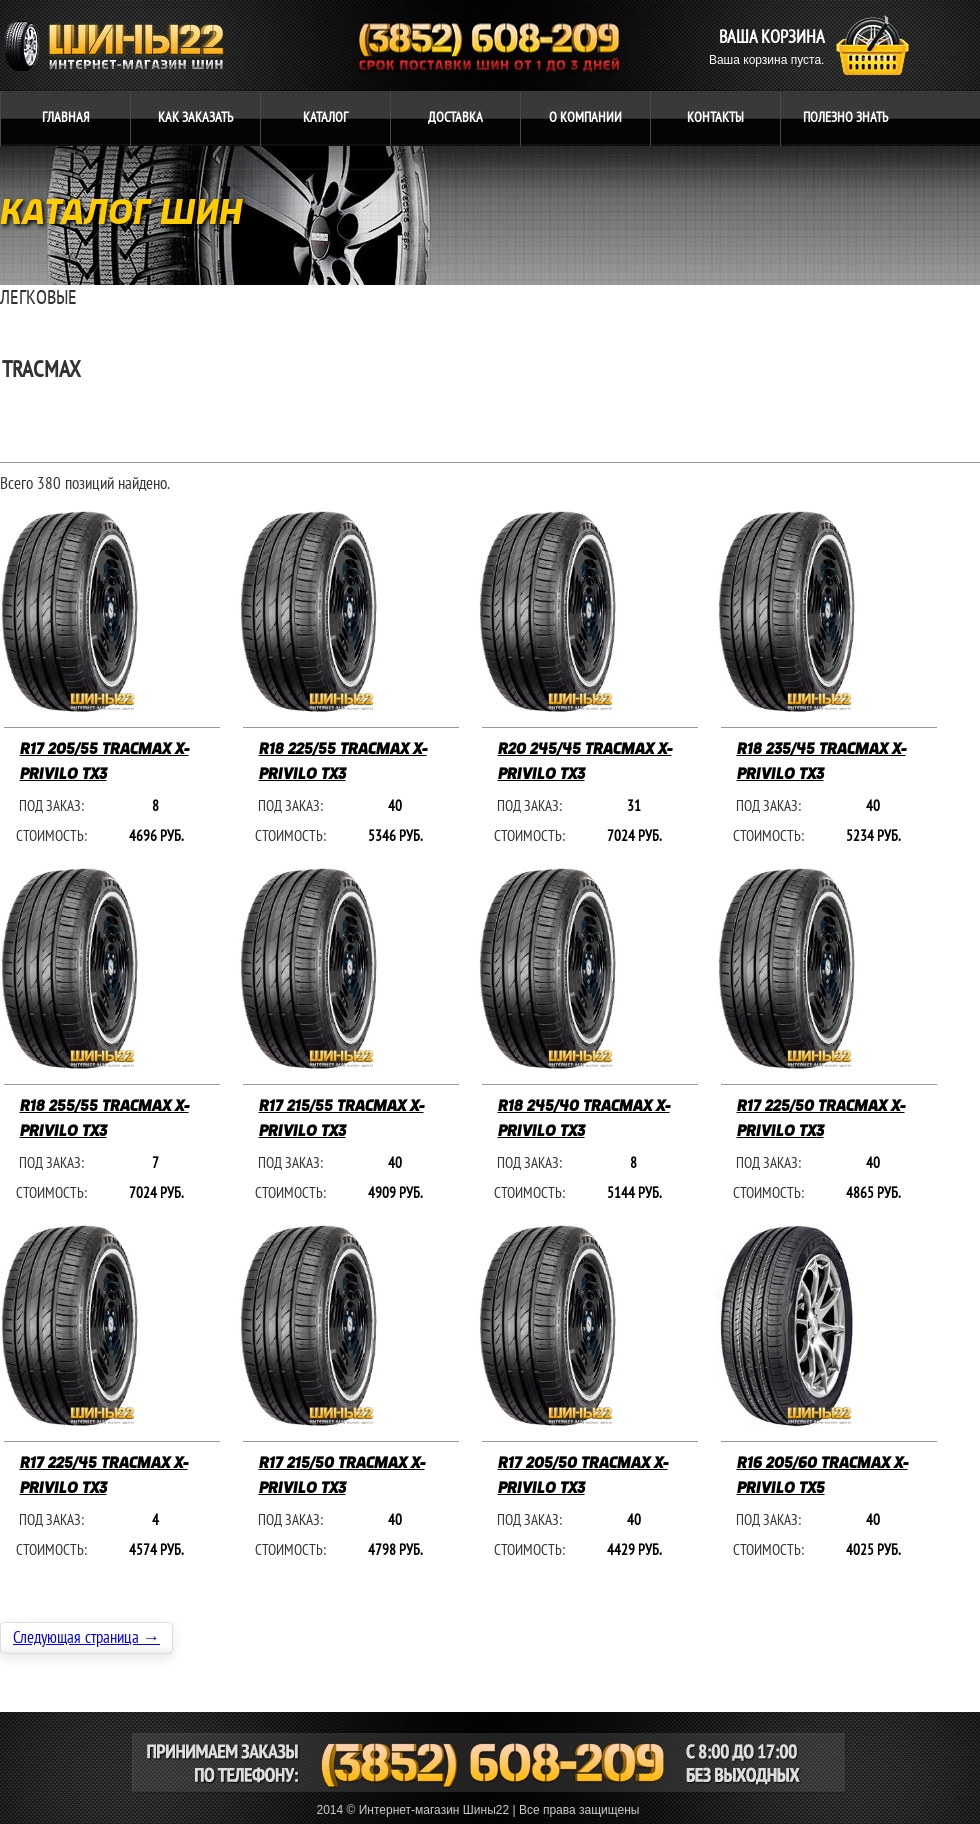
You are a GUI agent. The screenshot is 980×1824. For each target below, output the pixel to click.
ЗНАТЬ (845, 117)
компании (585, 117)
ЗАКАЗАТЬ (195, 117)
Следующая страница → (86, 1638)
